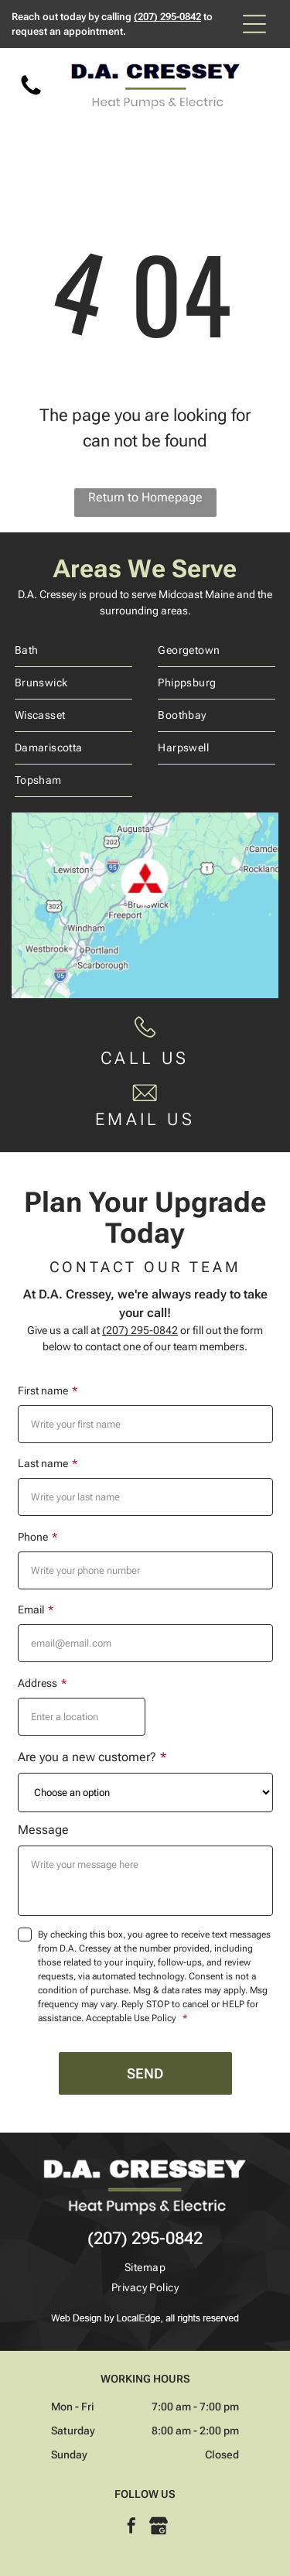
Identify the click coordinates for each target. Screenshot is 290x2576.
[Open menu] (254, 24)
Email (31, 1609)
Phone (33, 1537)
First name (43, 1390)
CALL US (145, 1058)
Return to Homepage (145, 497)
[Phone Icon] (31, 94)
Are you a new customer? (87, 1757)
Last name (43, 1463)
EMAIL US (145, 1119)
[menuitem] (73, 651)
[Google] (158, 2527)
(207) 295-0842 (167, 16)
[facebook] (131, 2527)
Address (37, 1683)
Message (43, 1829)
